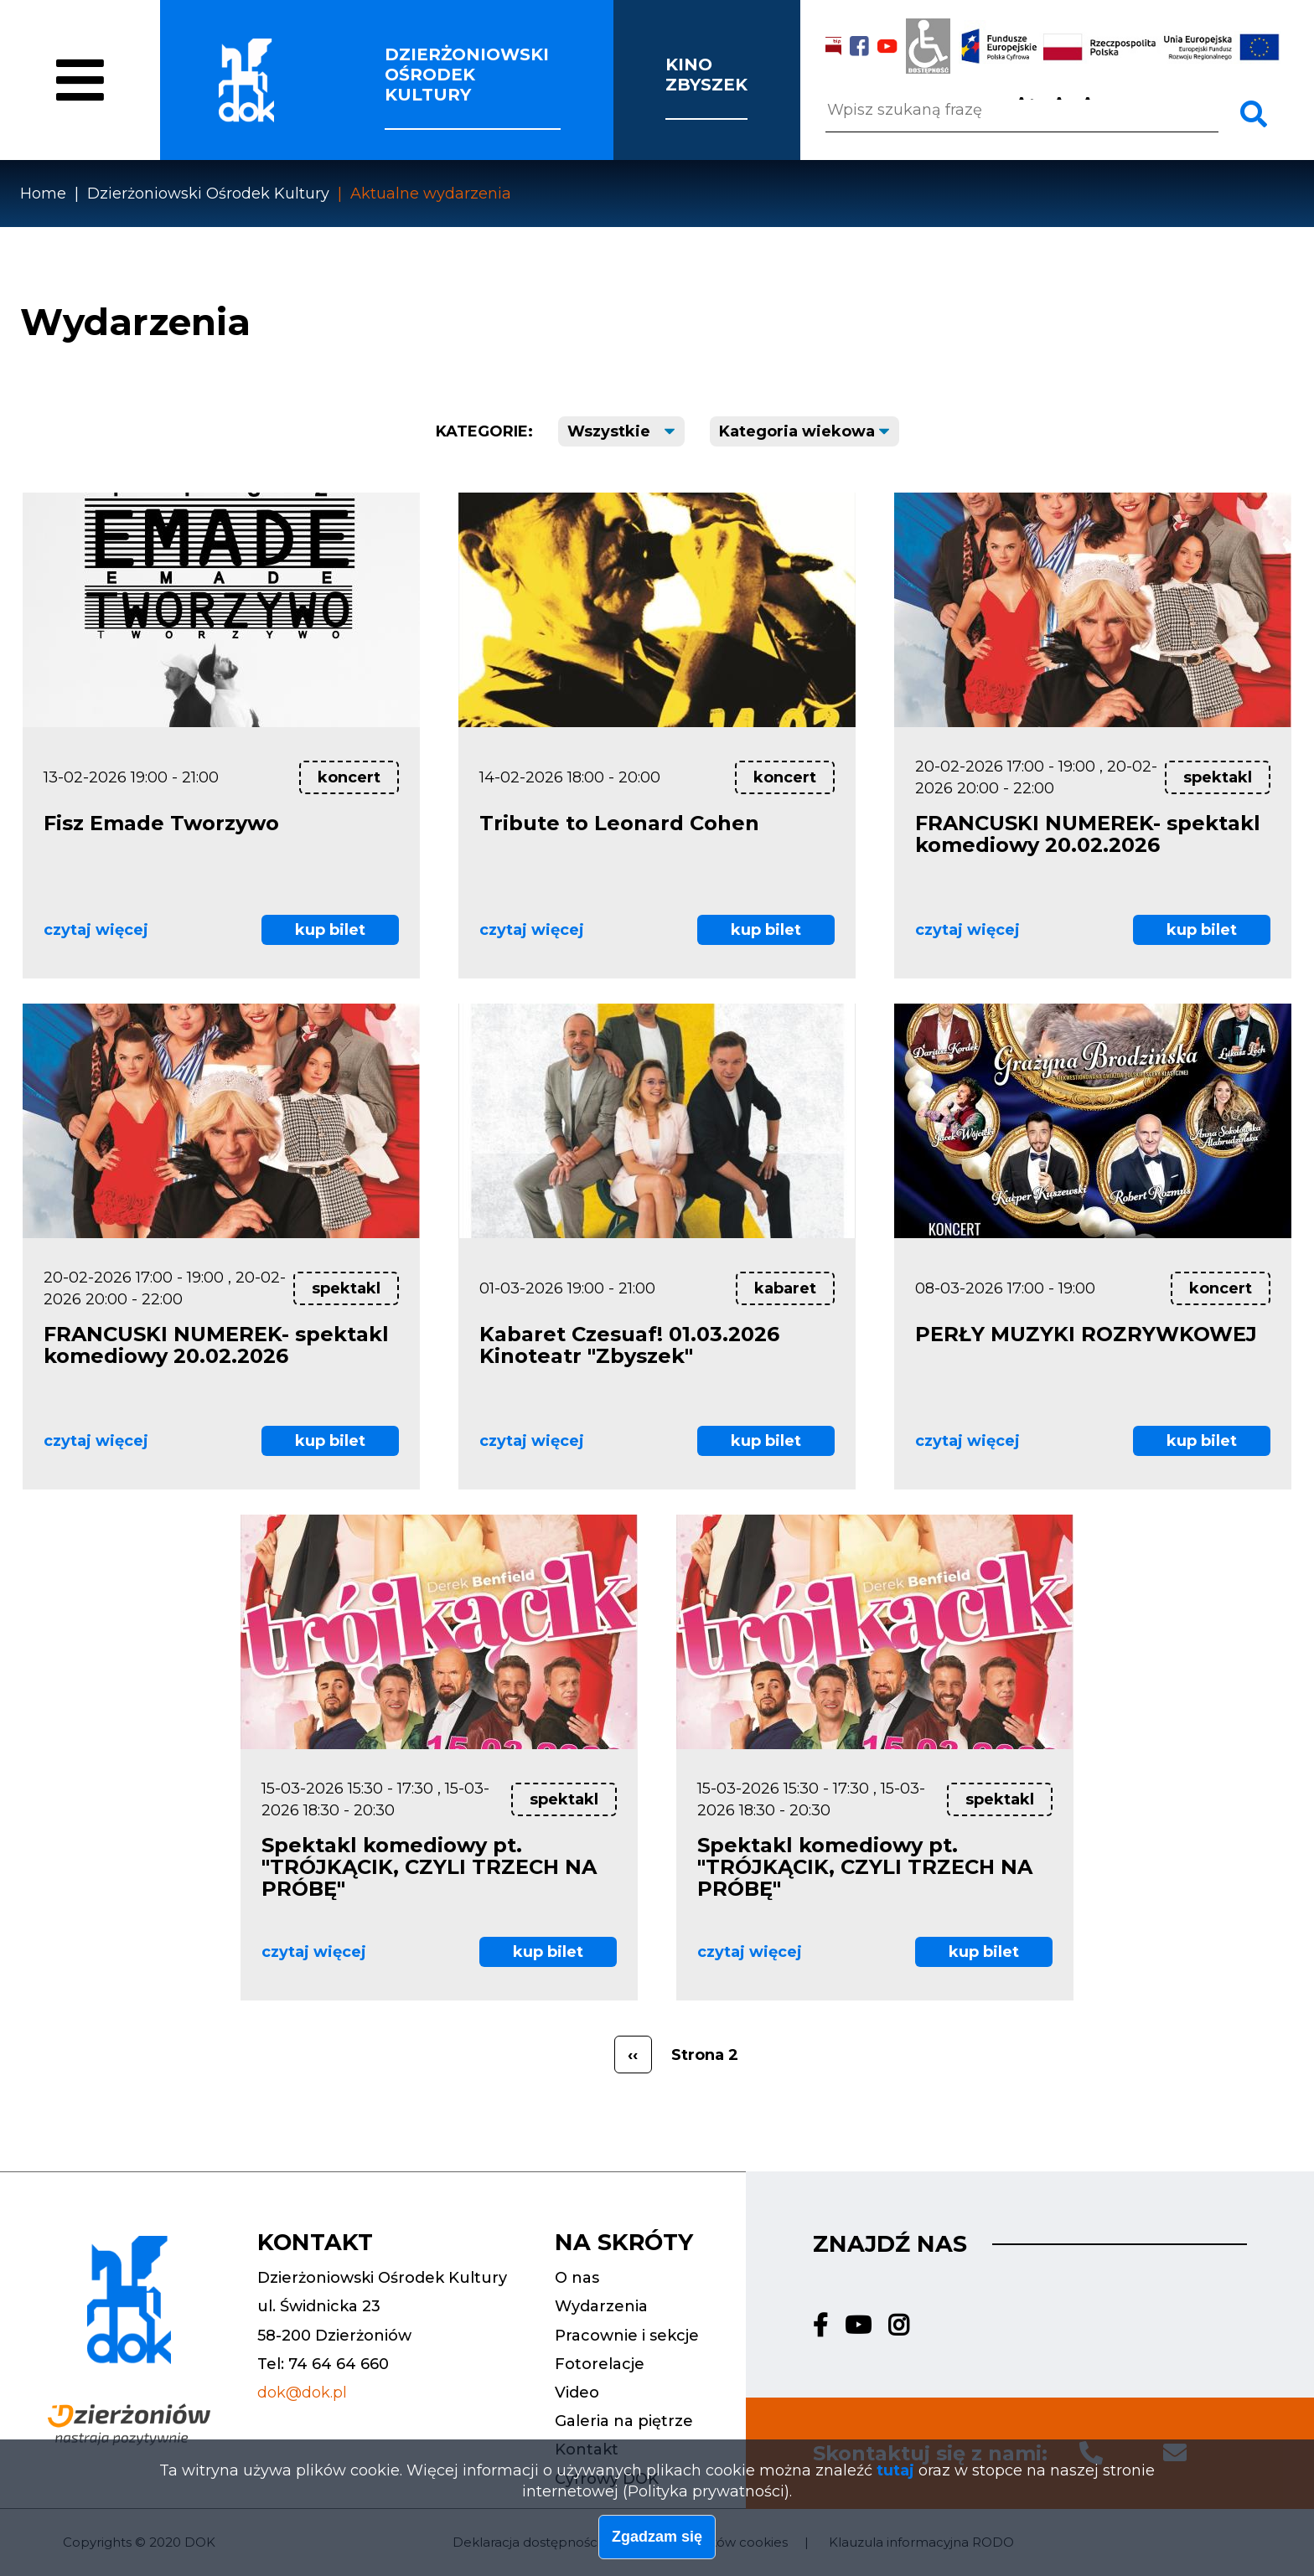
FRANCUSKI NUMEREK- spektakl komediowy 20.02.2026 (1087, 834)
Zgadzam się (657, 2542)
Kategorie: (484, 431)
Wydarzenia (601, 2306)
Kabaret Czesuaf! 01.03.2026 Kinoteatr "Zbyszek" (629, 1345)
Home (43, 193)
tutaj (895, 2475)
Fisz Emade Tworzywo (161, 823)
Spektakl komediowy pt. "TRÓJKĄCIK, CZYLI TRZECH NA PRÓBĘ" (429, 1867)
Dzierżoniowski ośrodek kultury (467, 74)
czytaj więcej (96, 930)
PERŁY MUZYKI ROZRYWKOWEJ (1086, 1334)
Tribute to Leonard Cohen (619, 823)
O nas (98, 110)
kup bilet (330, 930)
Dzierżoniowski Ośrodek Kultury (208, 193)
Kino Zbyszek (706, 74)
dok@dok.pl (302, 2392)
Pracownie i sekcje (627, 2335)
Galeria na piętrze (624, 2421)
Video (577, 2392)
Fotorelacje (599, 2364)
